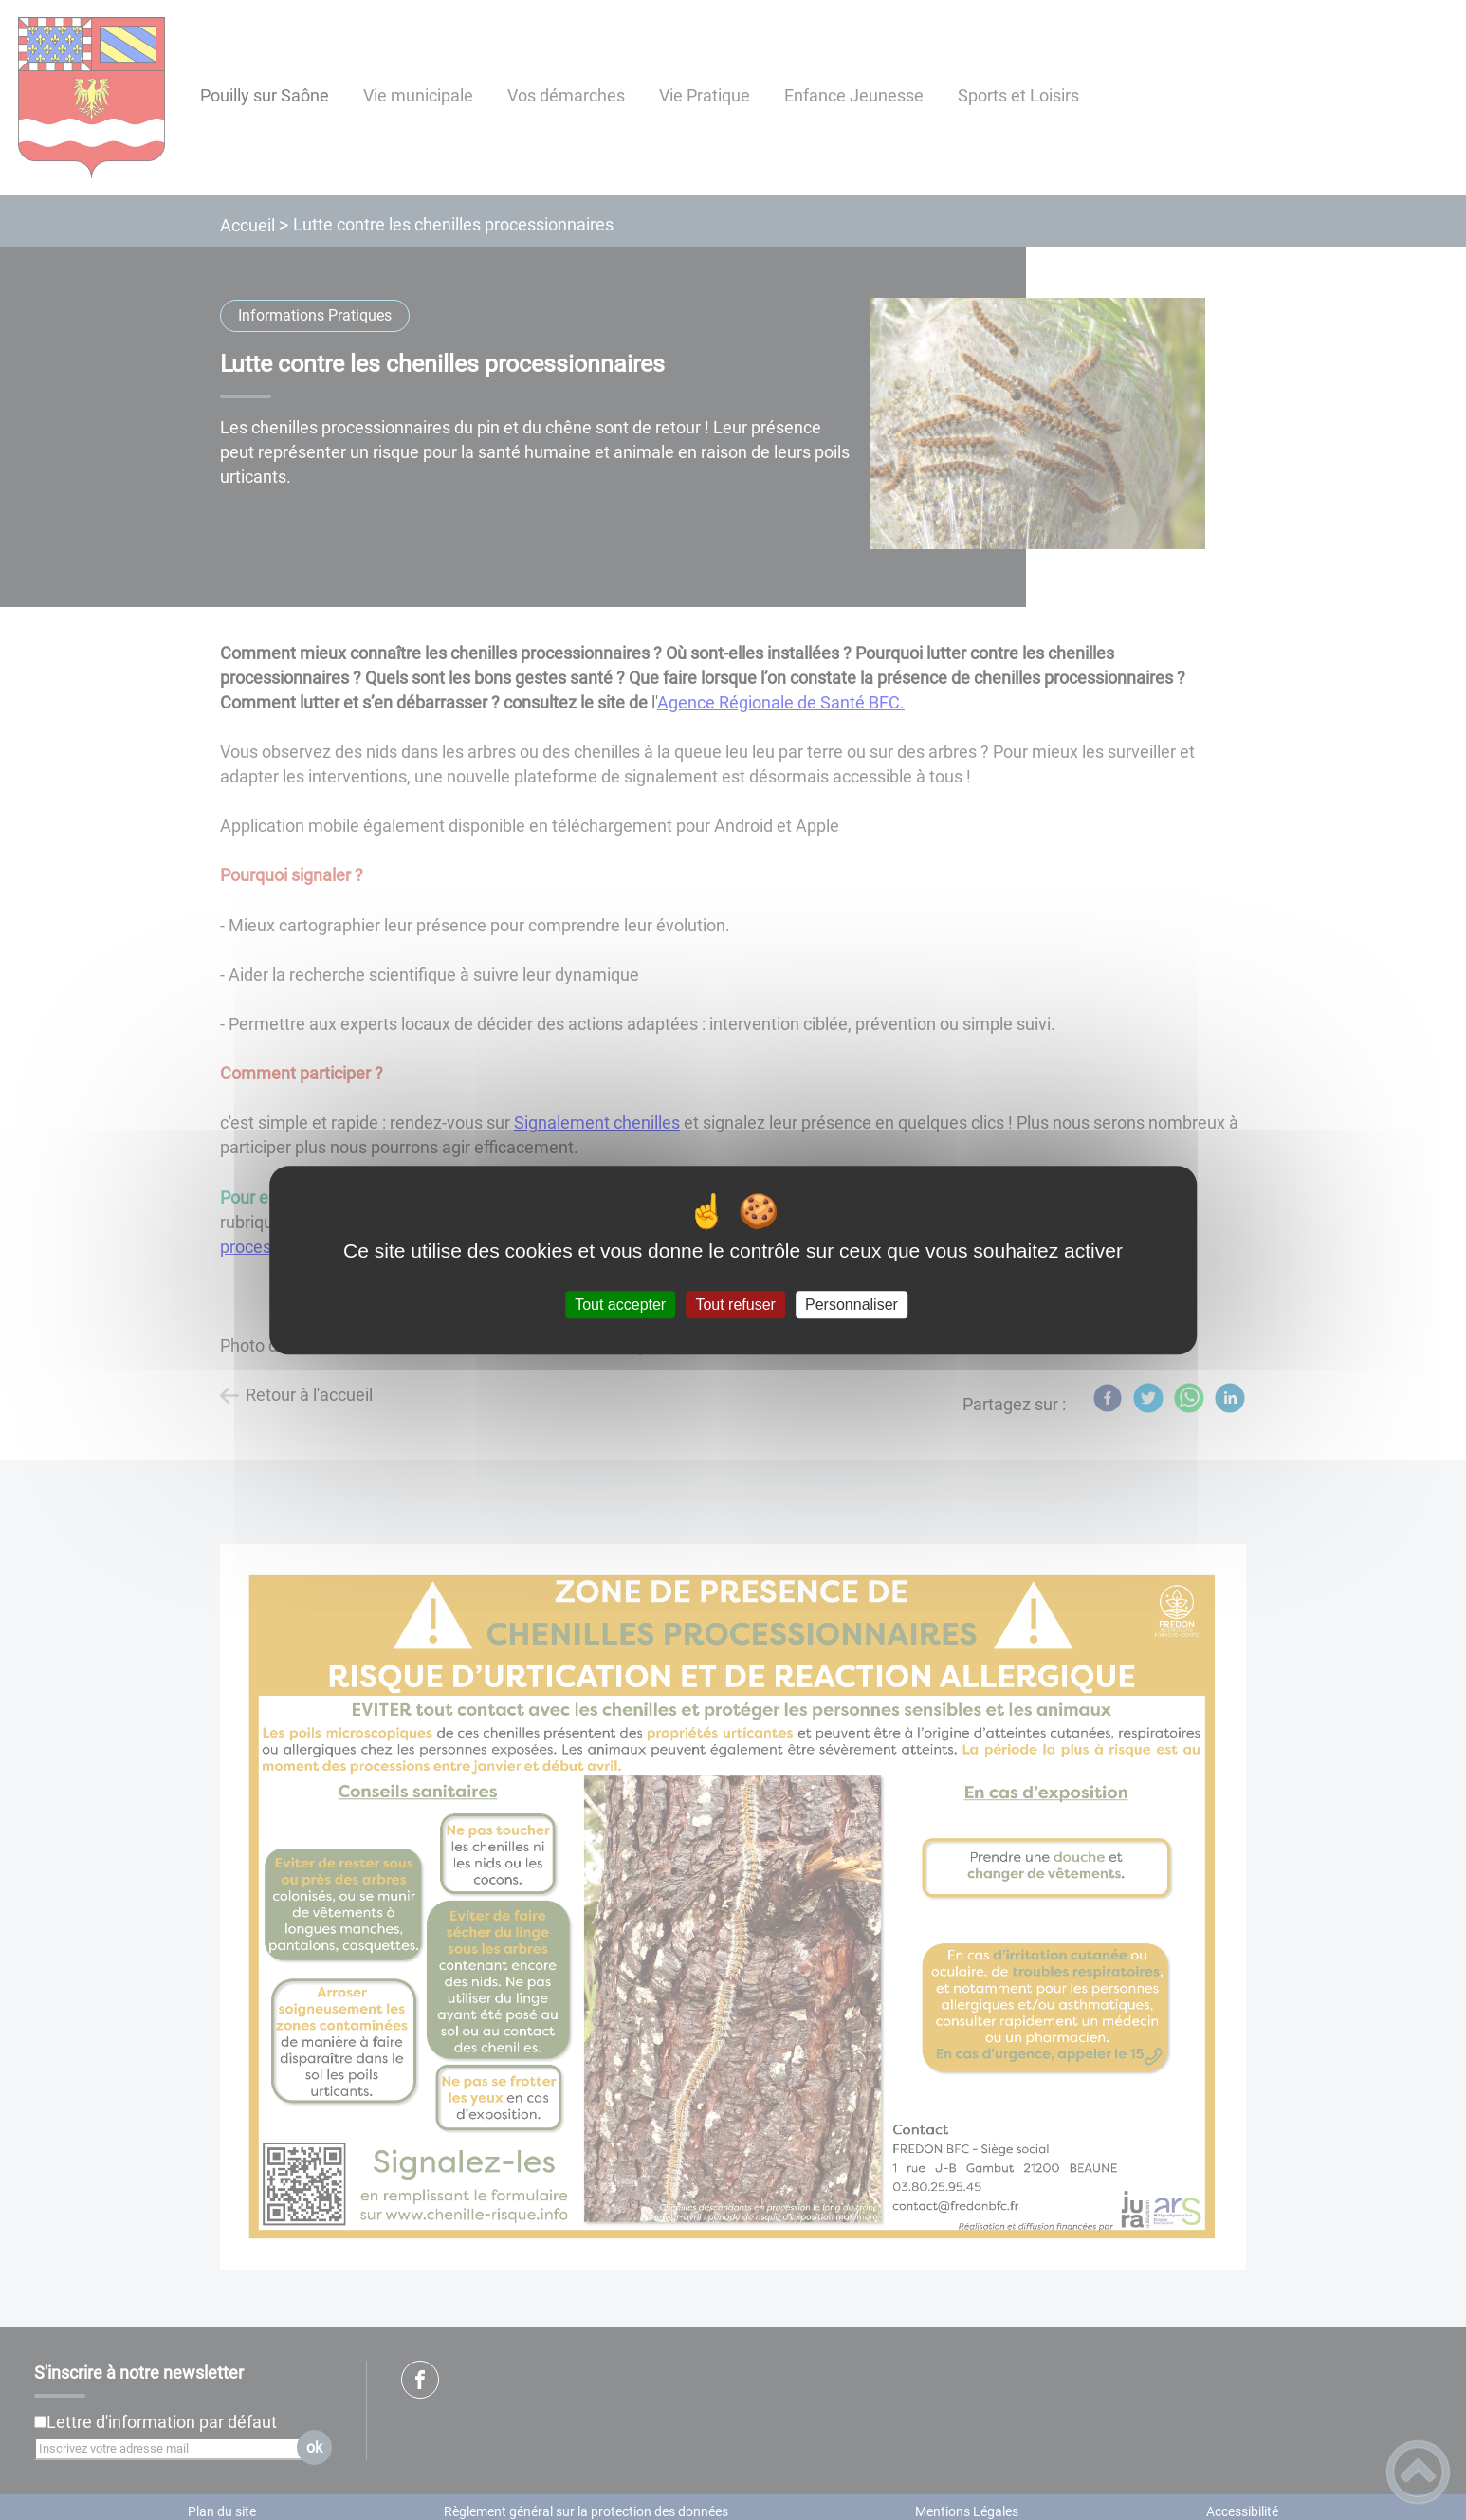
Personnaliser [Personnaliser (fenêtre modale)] (851, 1305)
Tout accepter (620, 1305)
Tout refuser (735, 1305)
